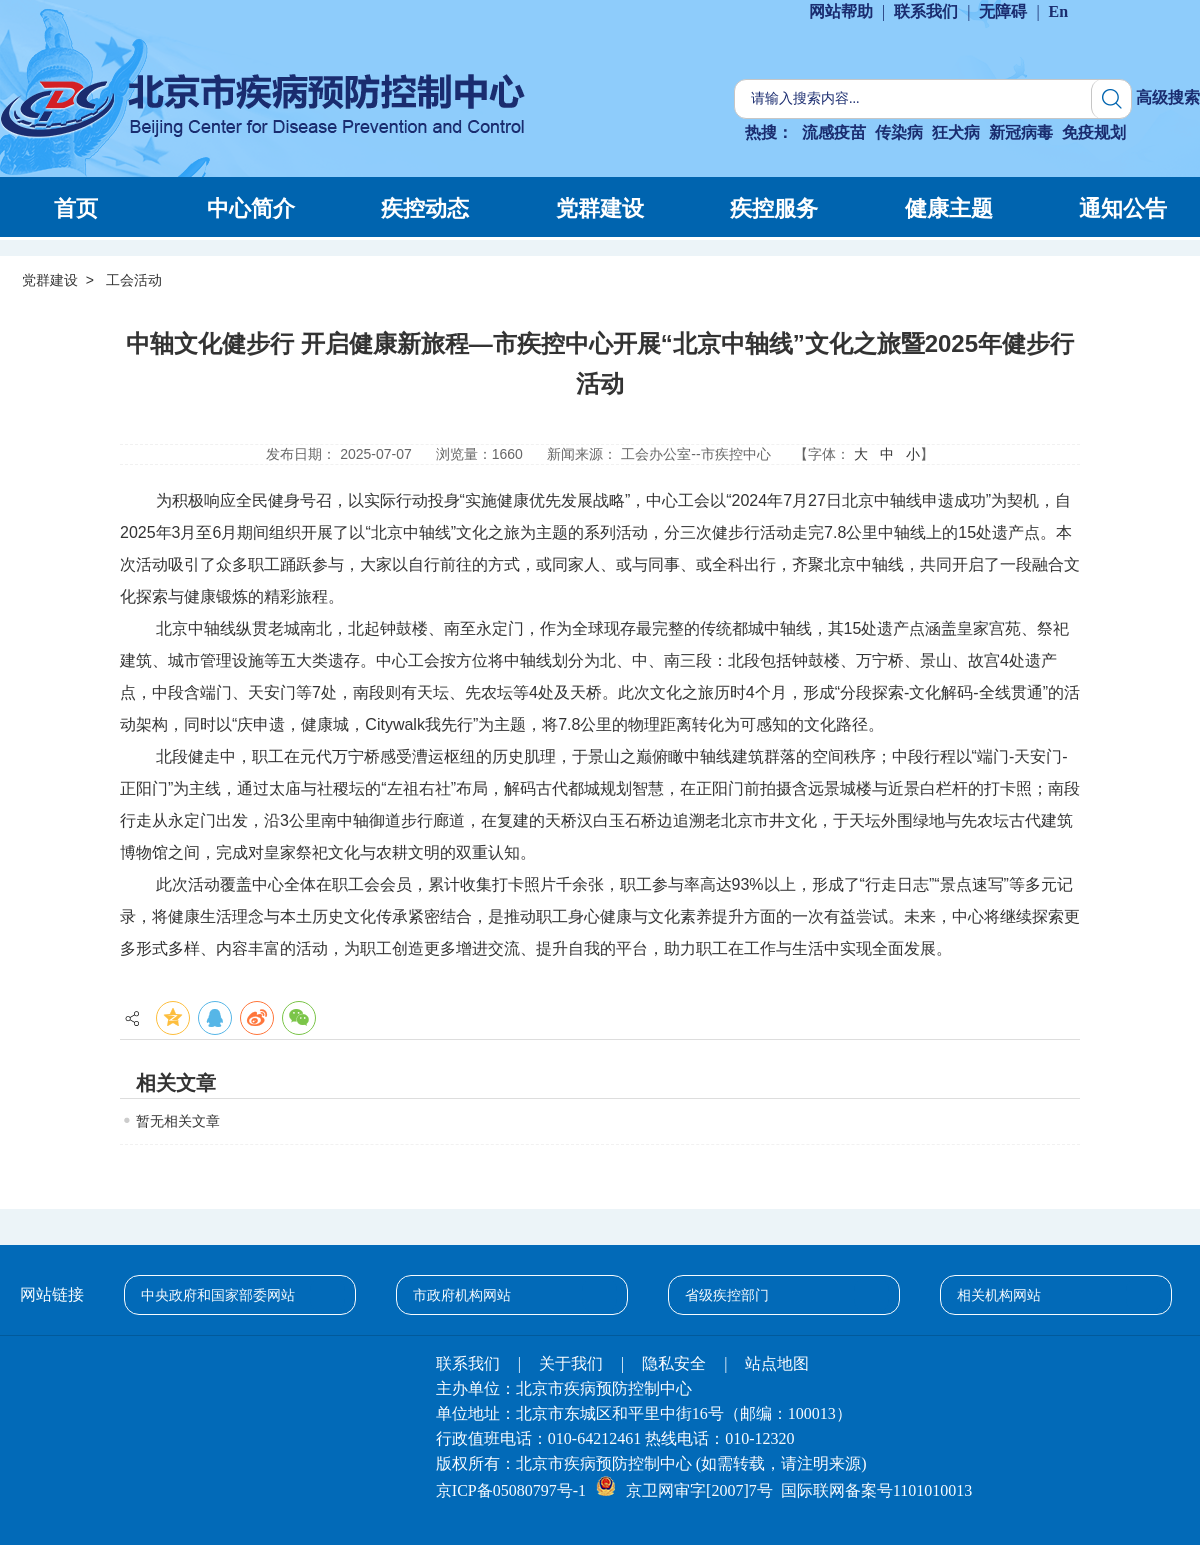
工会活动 (134, 280)
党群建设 (50, 280)
